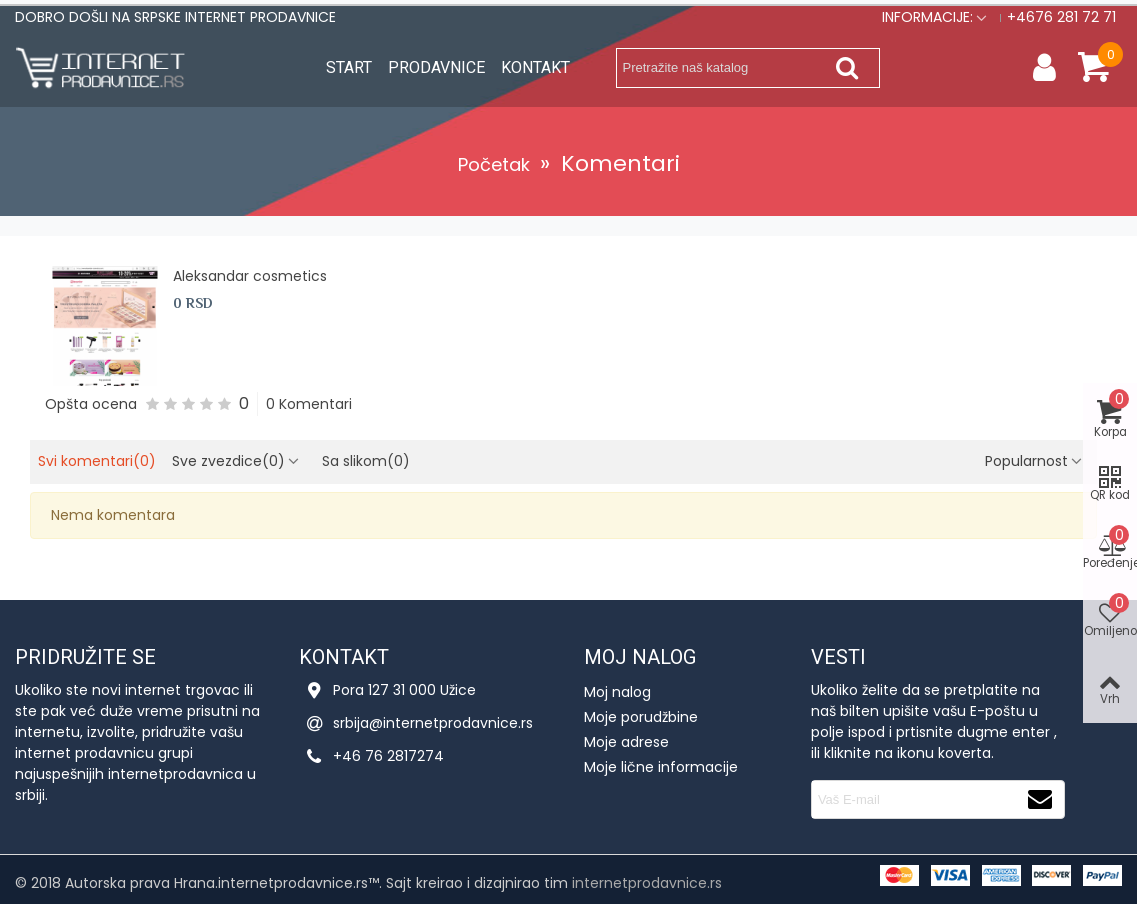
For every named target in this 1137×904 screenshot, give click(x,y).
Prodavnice (436, 67)
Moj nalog (617, 692)
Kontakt (535, 67)
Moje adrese (626, 742)
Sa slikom (366, 461)
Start (349, 67)
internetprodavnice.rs (647, 883)
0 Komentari (309, 404)
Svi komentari (97, 461)
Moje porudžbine (641, 717)
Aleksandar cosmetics (250, 276)
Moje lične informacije (661, 767)
